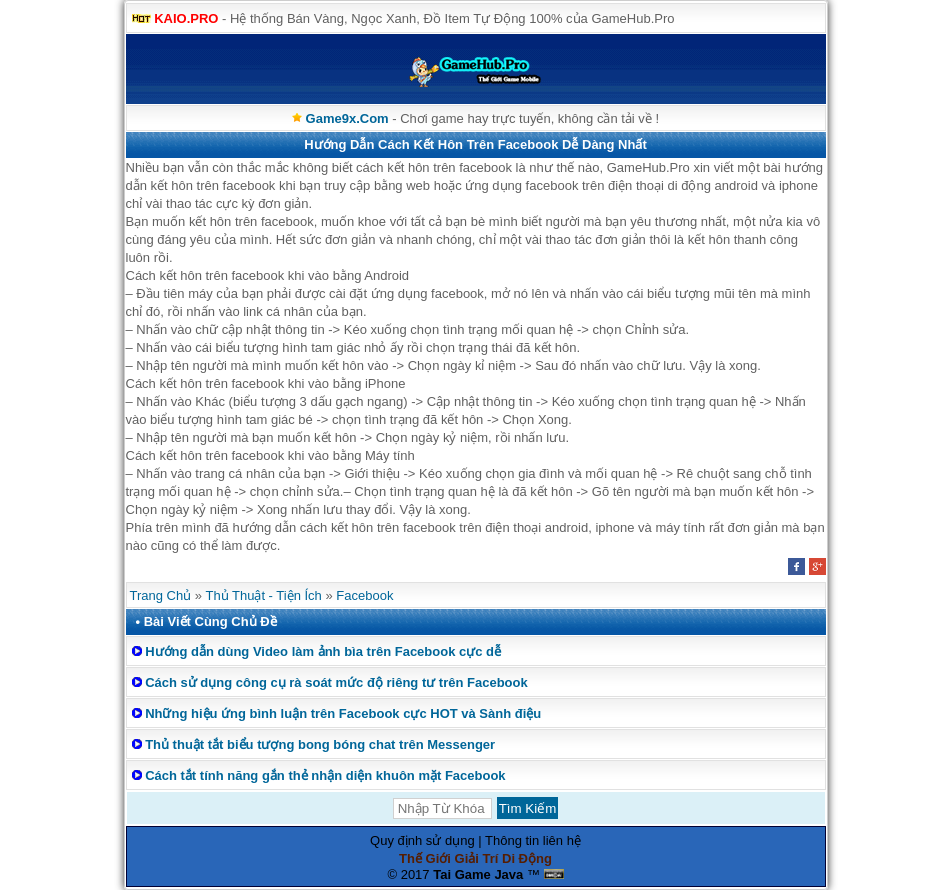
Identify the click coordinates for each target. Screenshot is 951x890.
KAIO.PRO (186, 18)
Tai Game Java (478, 874)
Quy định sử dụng (422, 840)
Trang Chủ (161, 595)
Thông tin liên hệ (533, 840)
